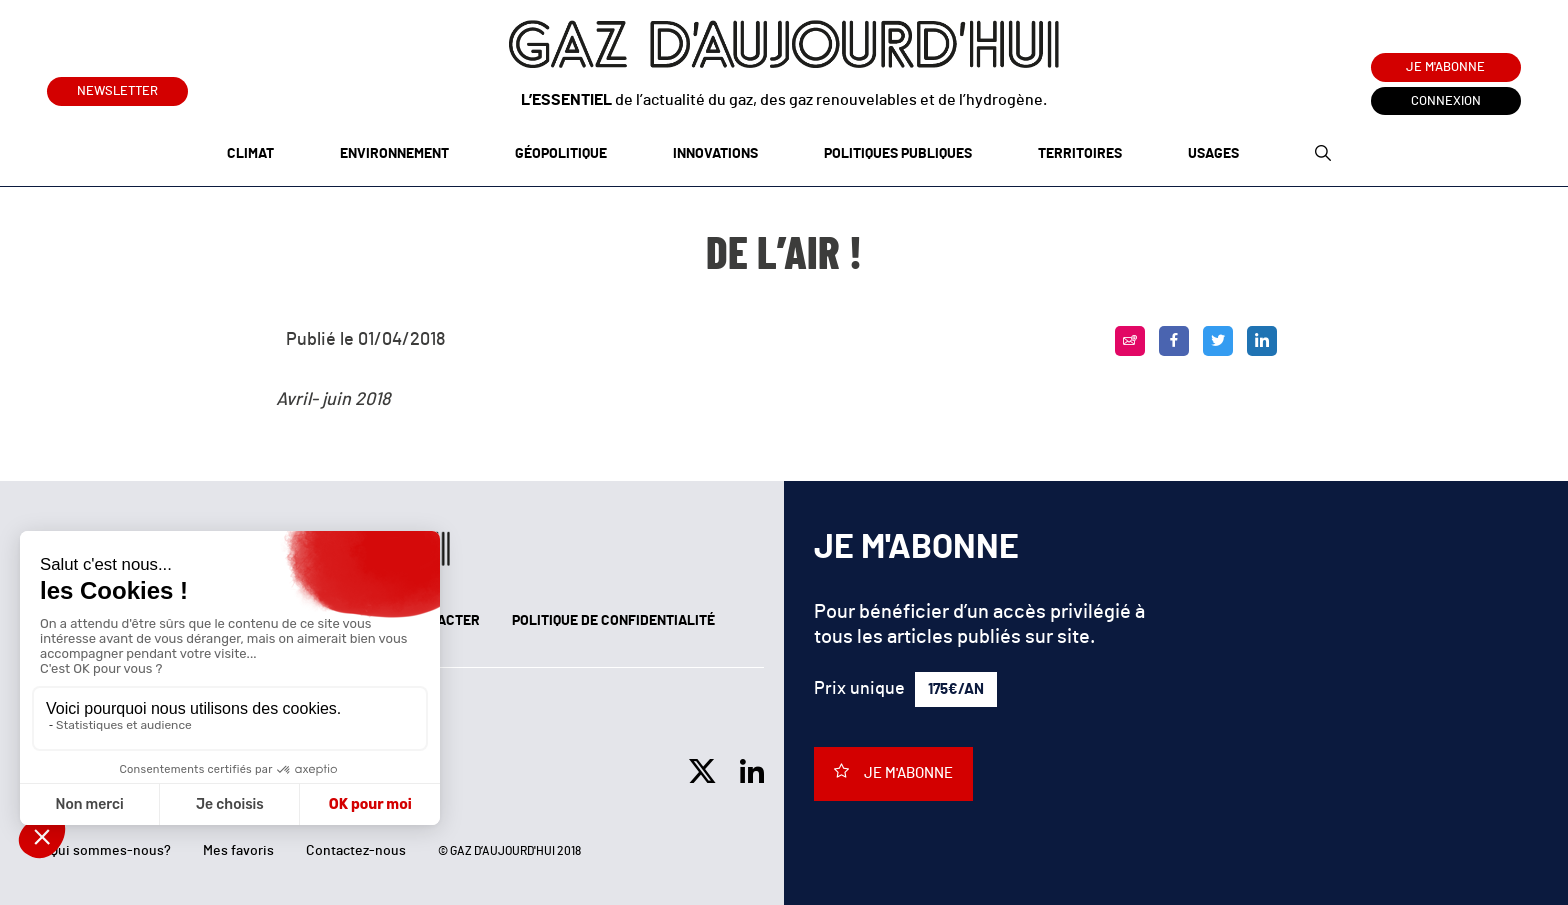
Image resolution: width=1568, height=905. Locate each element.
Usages (1213, 154)
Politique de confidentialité (613, 621)
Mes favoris (238, 851)
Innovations (715, 154)
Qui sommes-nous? (110, 851)
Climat (250, 154)
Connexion (1446, 101)
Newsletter (117, 87)
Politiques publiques (898, 154)
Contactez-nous (356, 851)
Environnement (394, 154)
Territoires (1080, 154)
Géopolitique (561, 154)
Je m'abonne (1445, 67)
